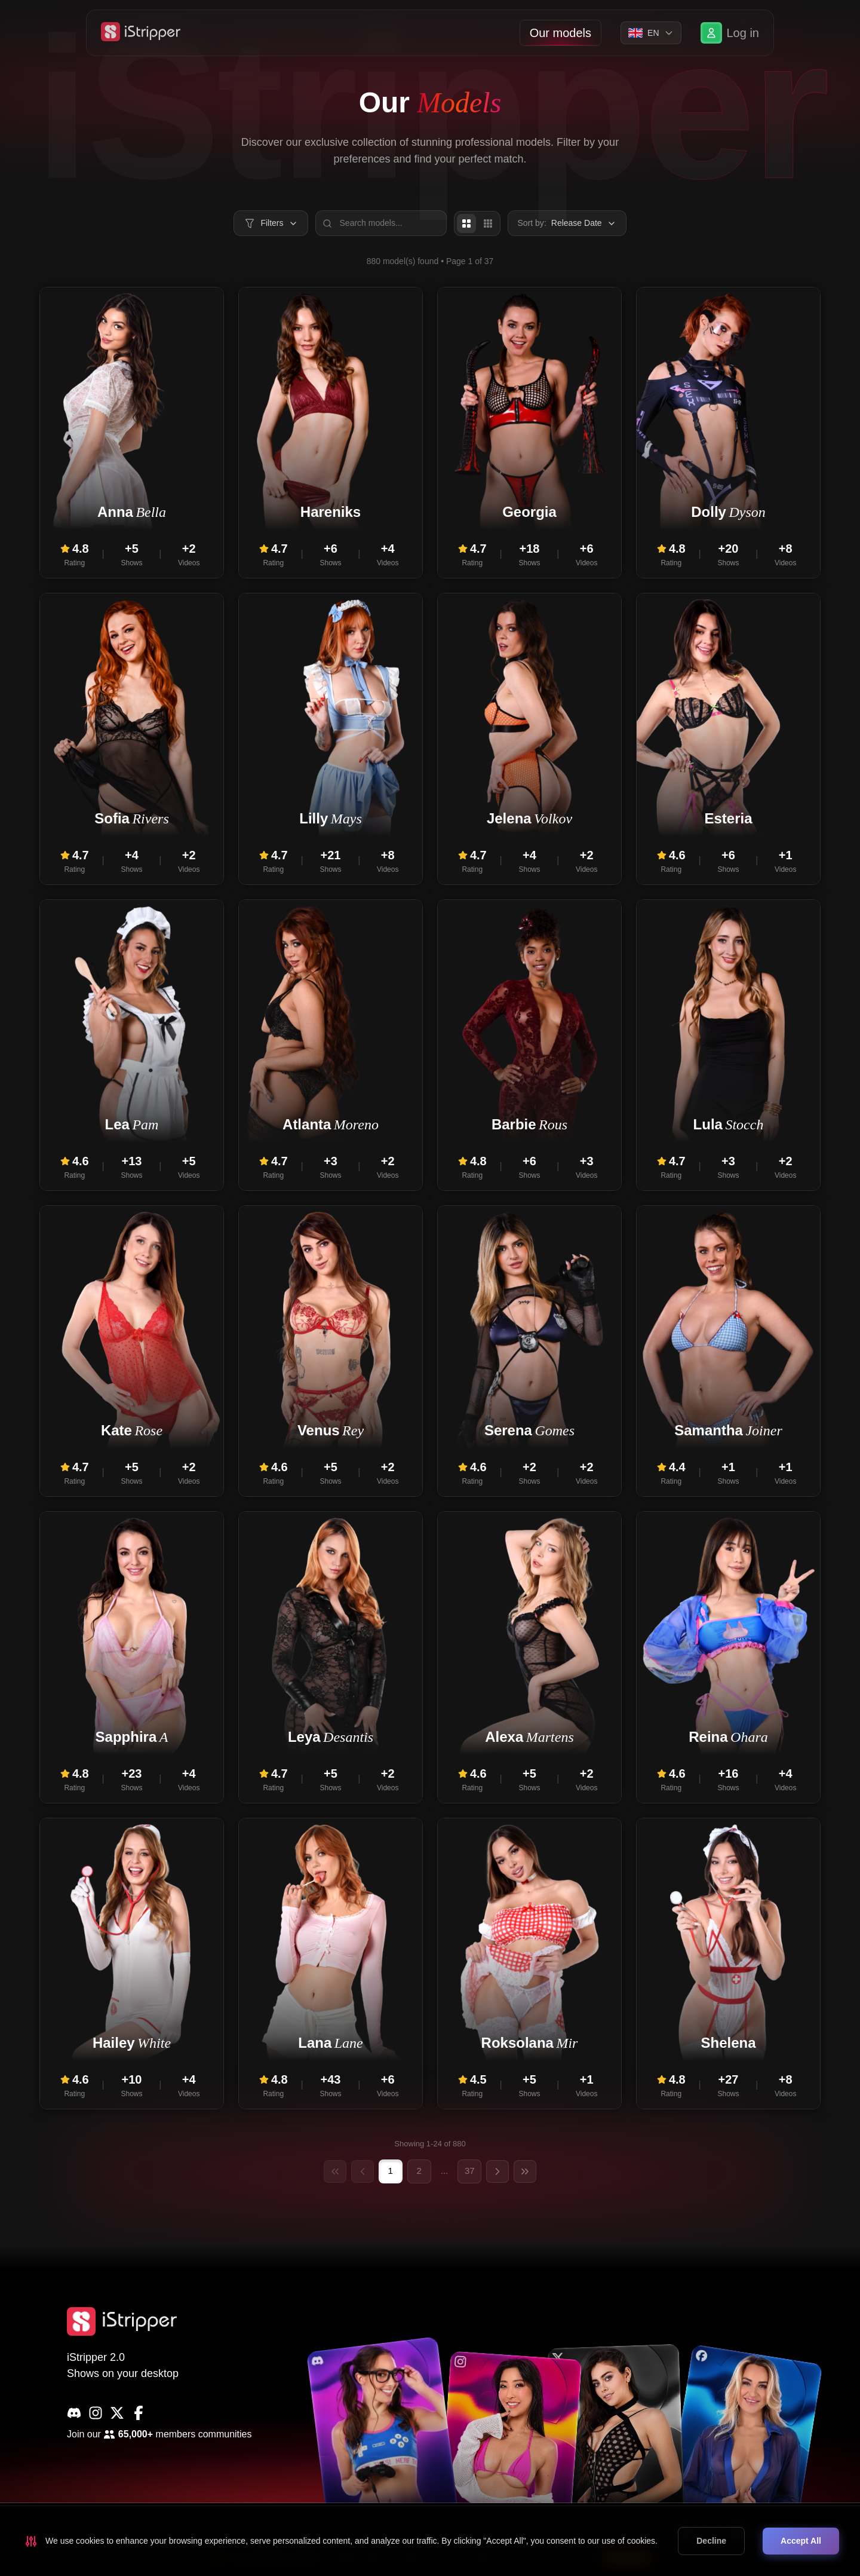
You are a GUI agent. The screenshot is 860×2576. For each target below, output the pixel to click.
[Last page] (525, 2171)
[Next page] (497, 2171)
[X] (117, 2413)
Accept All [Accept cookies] (801, 2541)
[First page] (335, 2171)
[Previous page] (362, 2171)
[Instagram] (95, 2413)
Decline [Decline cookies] (711, 2541)
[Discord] (74, 2413)
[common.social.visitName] (383, 2441)
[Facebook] (138, 2413)
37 (470, 2170)
